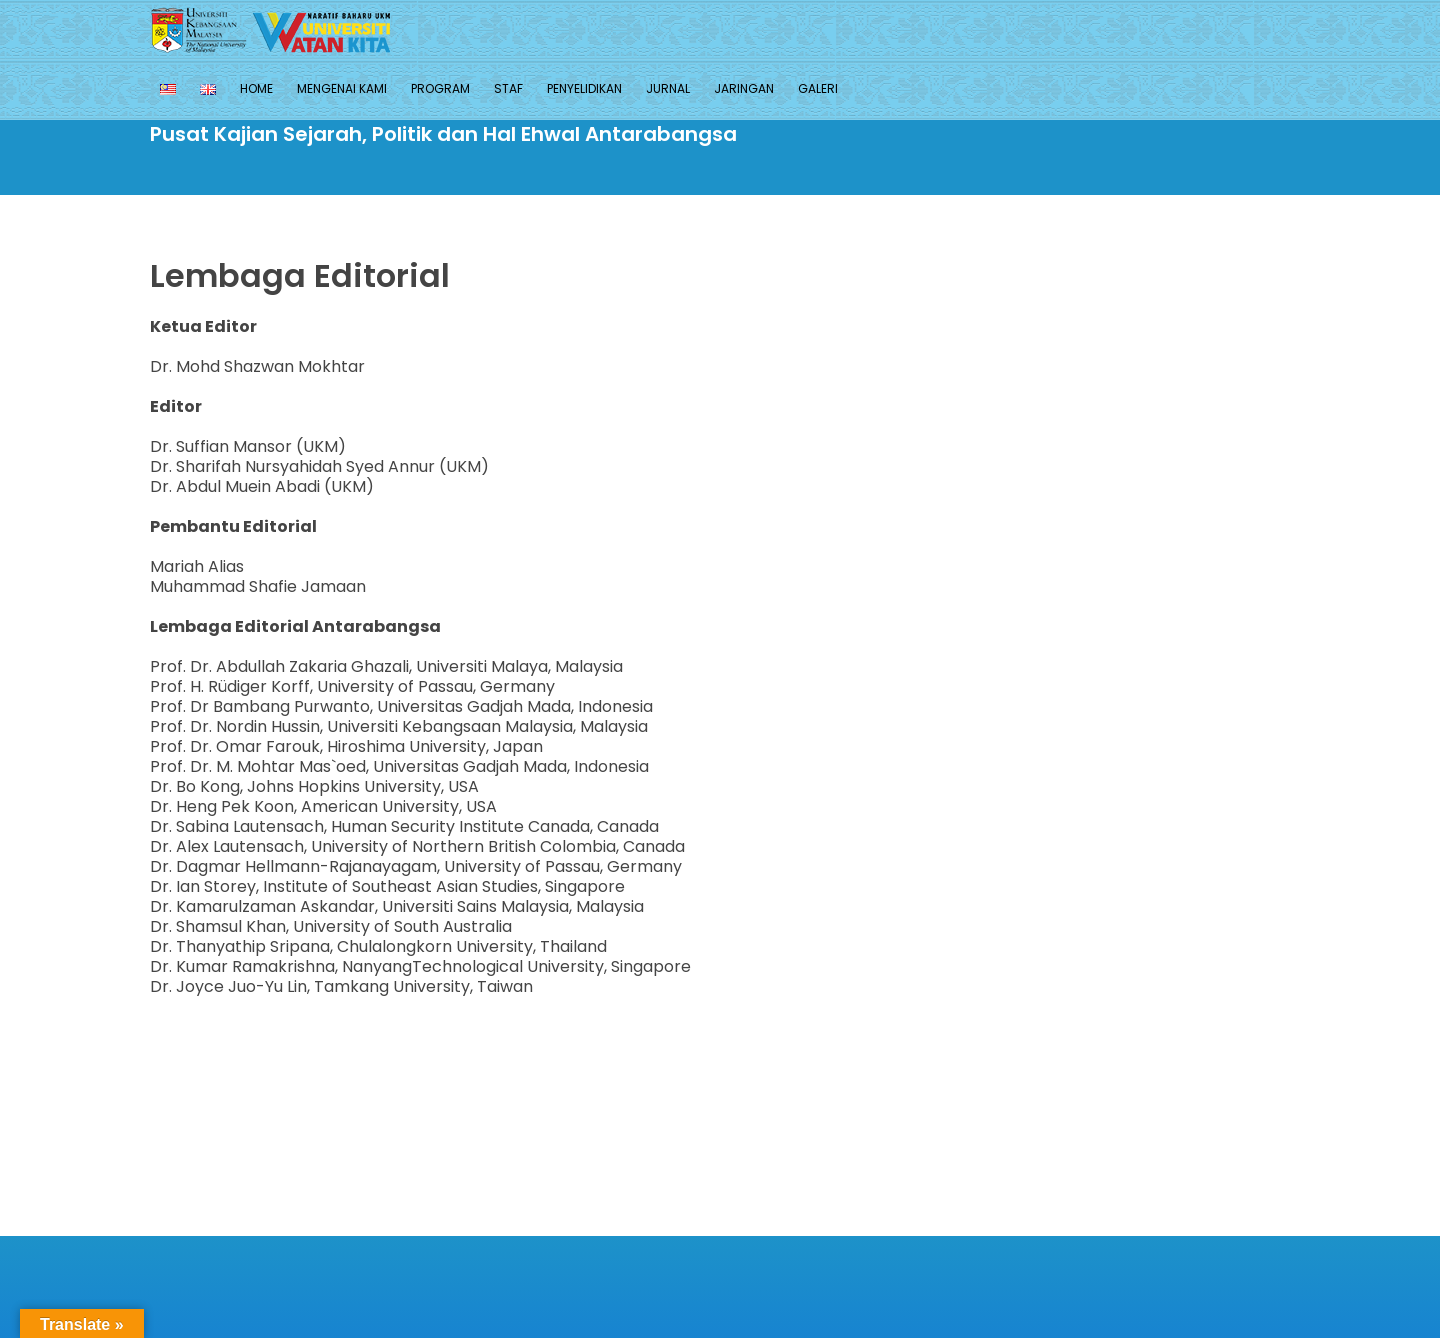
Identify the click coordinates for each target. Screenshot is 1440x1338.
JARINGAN (744, 88)
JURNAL (668, 88)
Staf (508, 88)
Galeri (818, 88)
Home (256, 88)
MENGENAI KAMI (342, 88)
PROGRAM (440, 88)
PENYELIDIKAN (584, 88)
